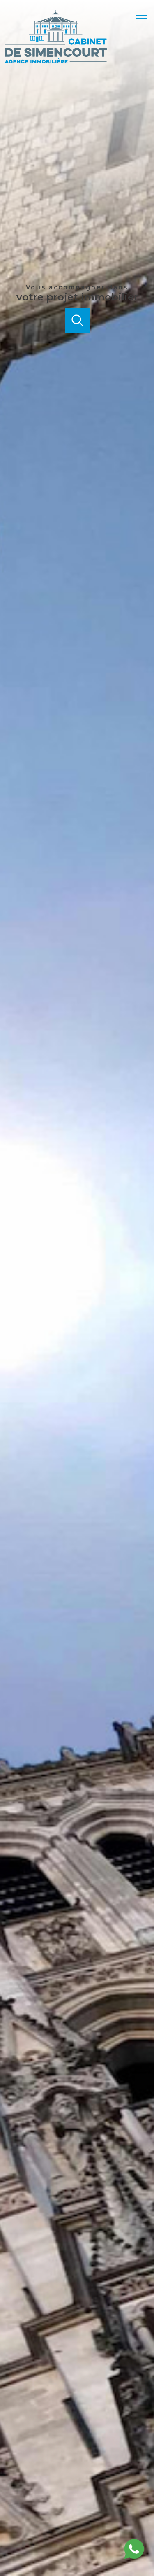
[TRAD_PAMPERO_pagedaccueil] (56, 61)
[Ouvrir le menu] (143, 15)
